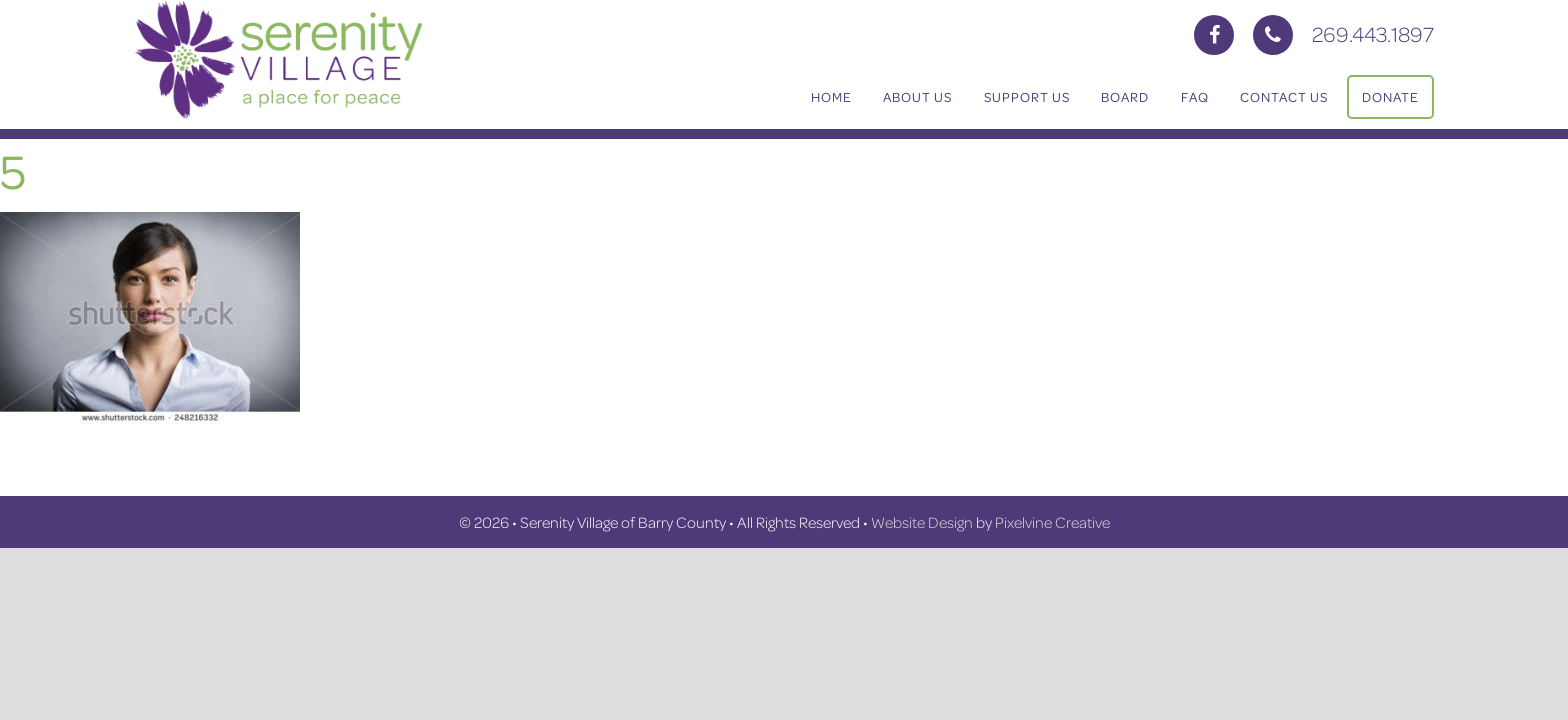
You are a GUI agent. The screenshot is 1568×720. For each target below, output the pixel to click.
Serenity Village (334, 60)
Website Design (922, 522)
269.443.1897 (1373, 33)
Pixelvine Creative (1052, 522)
